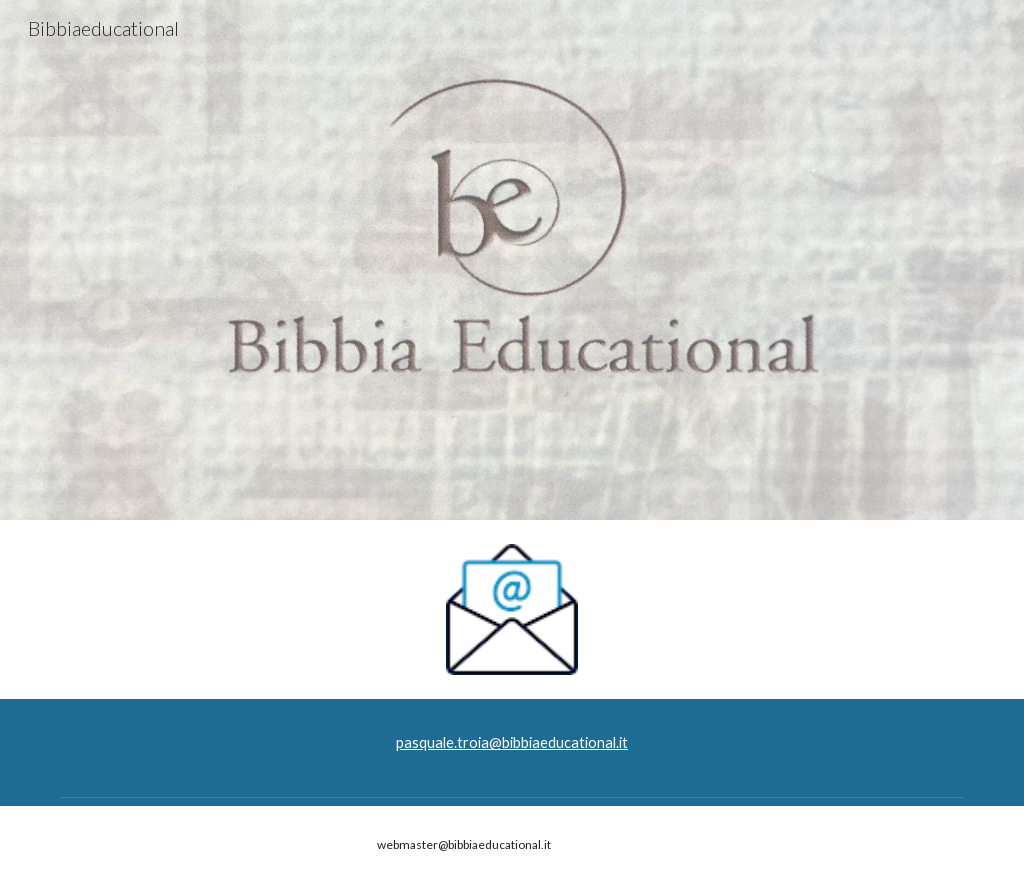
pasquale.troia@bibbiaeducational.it (512, 742)
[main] (512, 743)
